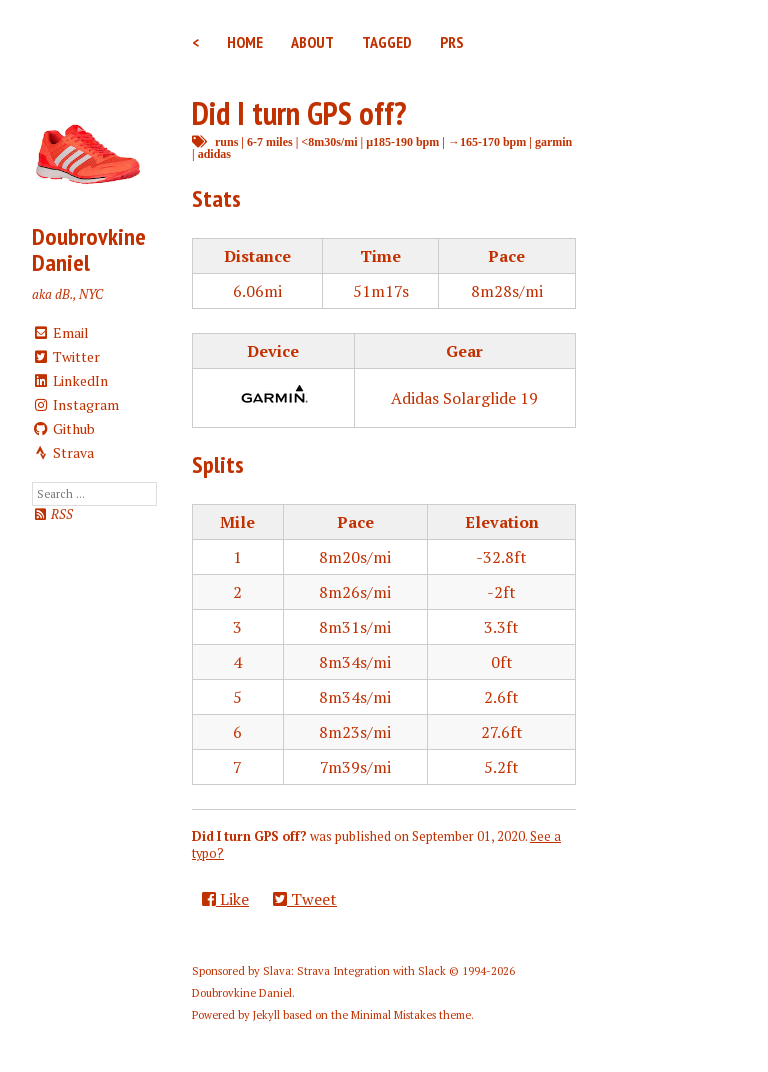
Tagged (387, 42)
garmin (553, 141)
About (312, 42)
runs (226, 141)
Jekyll (266, 1015)
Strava (63, 452)
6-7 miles (270, 141)
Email (60, 332)
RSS (52, 514)
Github (63, 428)
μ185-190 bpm (402, 141)
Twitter (66, 356)
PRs (452, 42)
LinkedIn (70, 380)
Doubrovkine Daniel (89, 249)
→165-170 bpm (487, 141)
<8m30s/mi (329, 141)
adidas (214, 153)
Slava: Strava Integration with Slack (354, 971)
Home (245, 42)
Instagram (75, 404)
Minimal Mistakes (393, 1015)
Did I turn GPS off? (299, 113)
